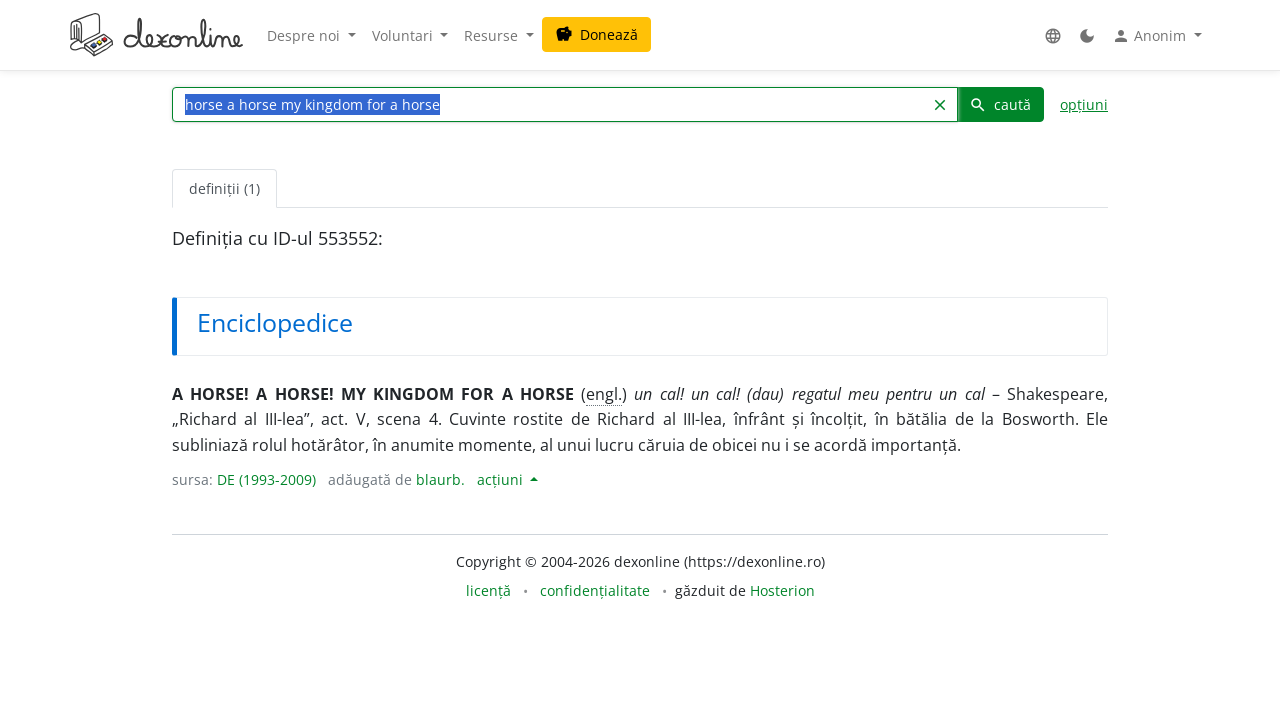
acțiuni (502, 479)
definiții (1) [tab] (224, 188)
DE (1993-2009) (266, 479)
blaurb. (440, 479)
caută (1000, 104)
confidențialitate (595, 590)
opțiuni (1084, 104)
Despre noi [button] (305, 35)
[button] (1053, 35)
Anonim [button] (1151, 36)
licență (488, 590)
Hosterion (782, 590)
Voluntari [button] (404, 35)
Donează (596, 34)
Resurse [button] (493, 35)
